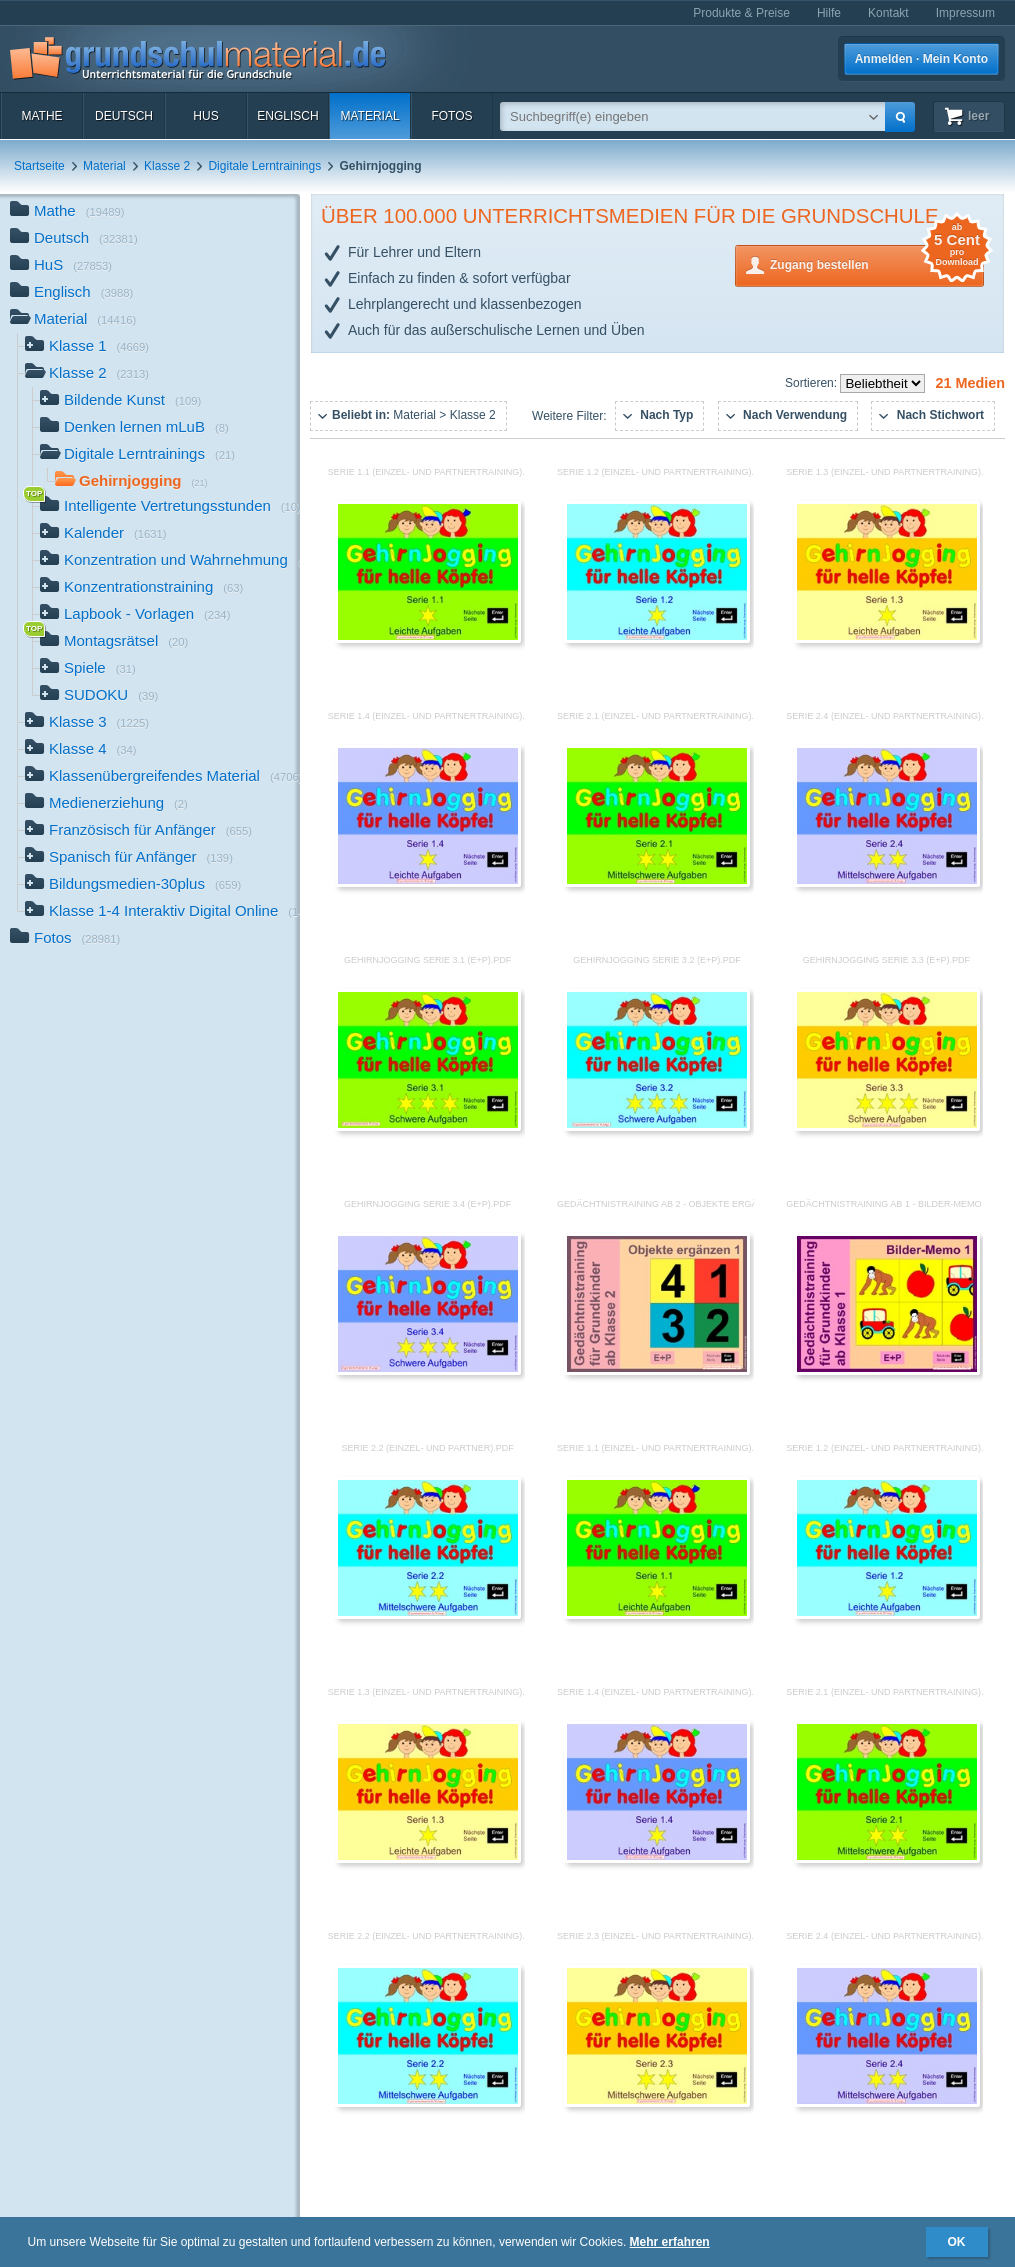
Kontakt (888, 13)
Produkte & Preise (741, 13)
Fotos (451, 116)
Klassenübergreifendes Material (162, 777)
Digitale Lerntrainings (264, 166)
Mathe (41, 116)
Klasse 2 (167, 166)
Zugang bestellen (877, 263)
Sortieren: (812, 383)
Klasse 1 (87, 347)
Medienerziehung (106, 804)
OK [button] (957, 2242)
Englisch (287, 116)
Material (369, 116)
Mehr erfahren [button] (670, 2242)
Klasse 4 (81, 750)
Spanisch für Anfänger (129, 858)
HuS (205, 116)
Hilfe (829, 13)
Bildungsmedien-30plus (133, 885)
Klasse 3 (87, 723)
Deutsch (124, 116)
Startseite (39, 166)
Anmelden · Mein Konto (921, 59)
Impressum (965, 13)
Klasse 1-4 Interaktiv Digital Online (162, 912)
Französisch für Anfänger (138, 831)
